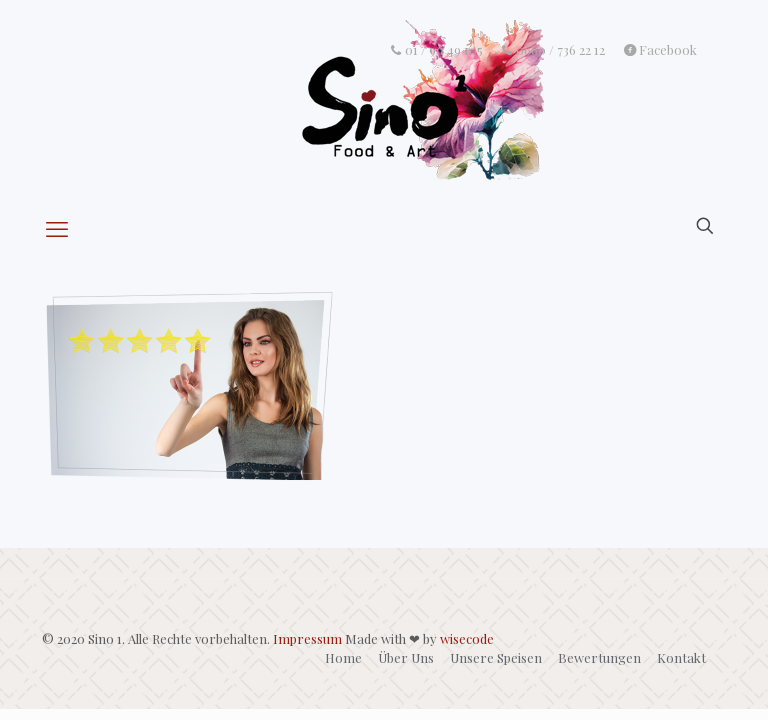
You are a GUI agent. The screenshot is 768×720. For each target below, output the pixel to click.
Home (343, 657)
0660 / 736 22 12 (553, 50)
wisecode (467, 638)
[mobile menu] (59, 228)
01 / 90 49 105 (436, 50)
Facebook (660, 50)
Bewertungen (599, 657)
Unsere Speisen (496, 657)
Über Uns (406, 657)
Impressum (307, 638)
